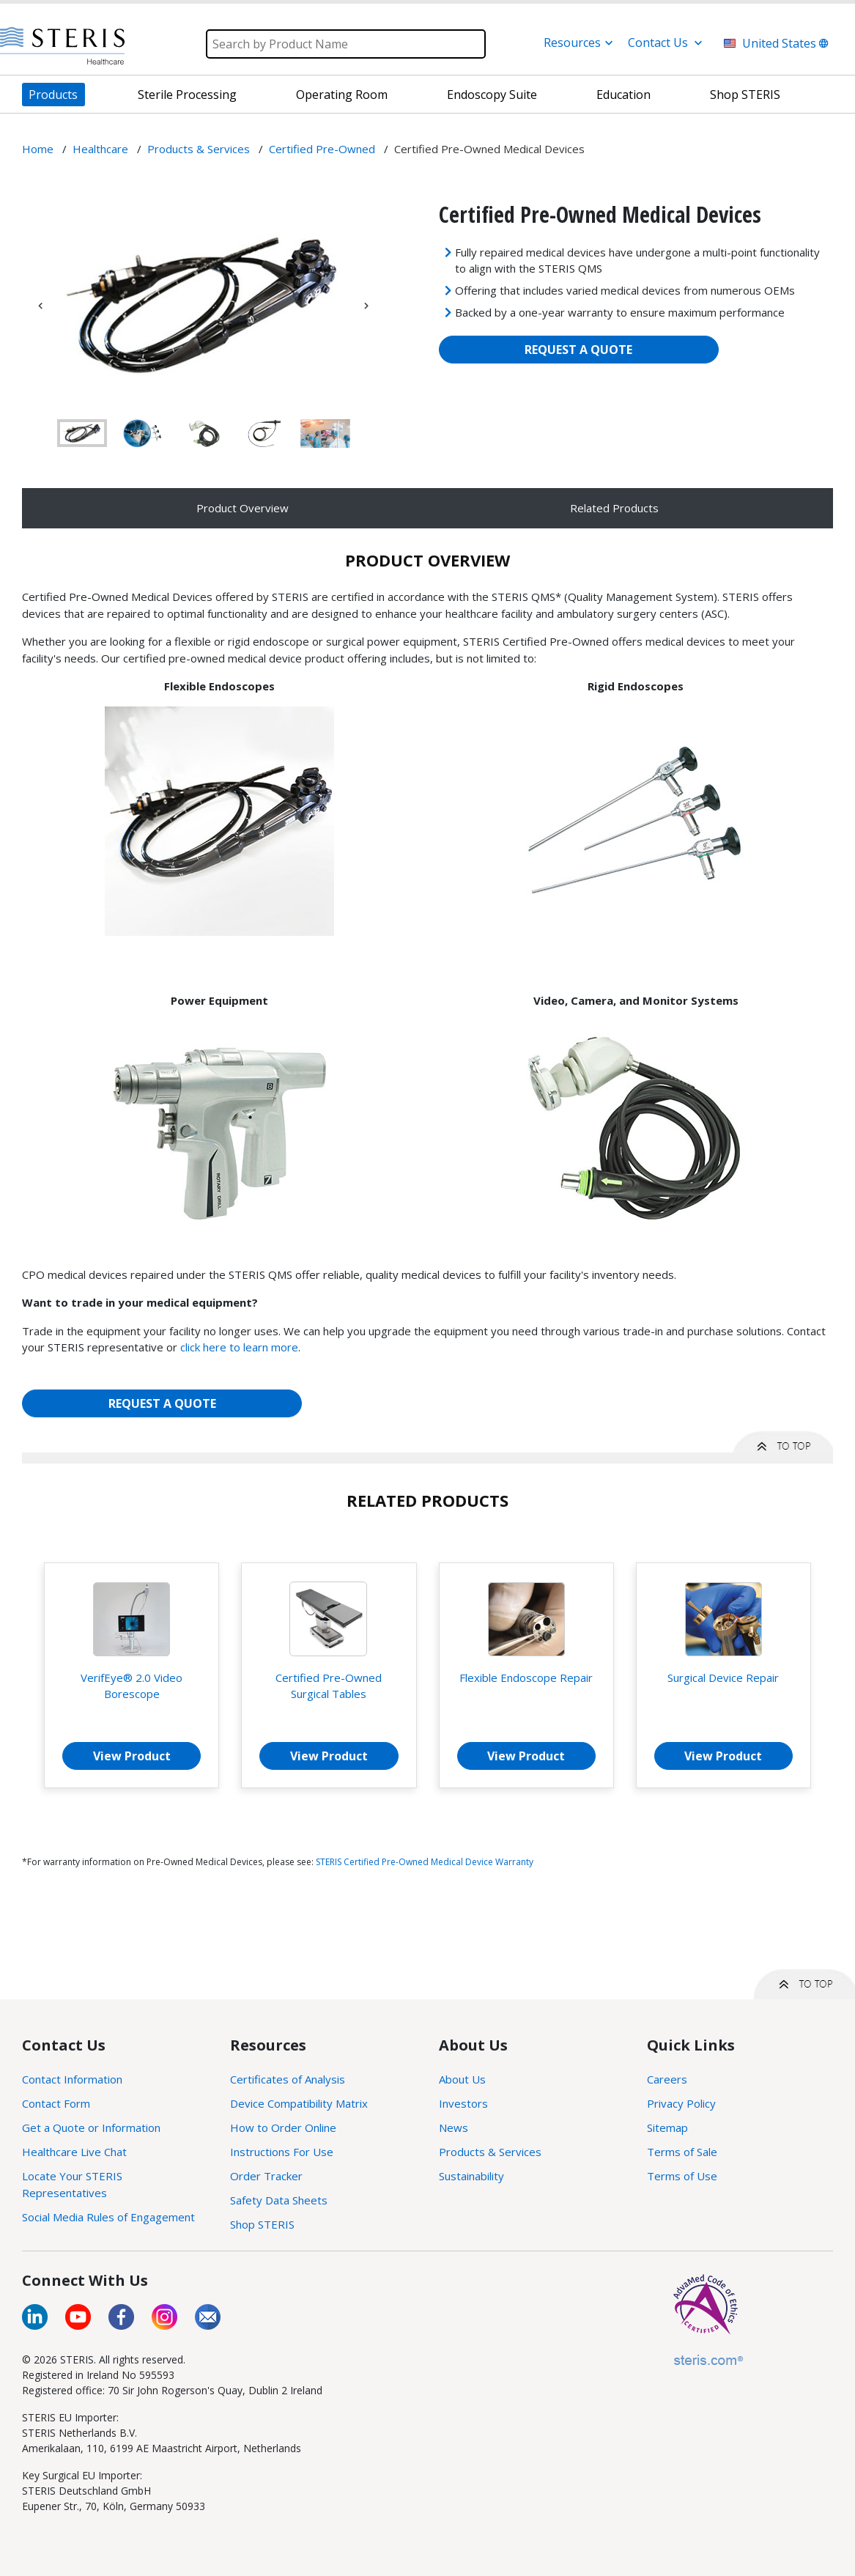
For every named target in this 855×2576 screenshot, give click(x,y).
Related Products (614, 508)
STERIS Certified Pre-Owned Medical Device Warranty (424, 1862)
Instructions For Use (281, 2151)
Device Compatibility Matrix (299, 2103)
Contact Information (72, 2079)
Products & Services (490, 2151)
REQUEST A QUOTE (578, 350)
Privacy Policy (681, 2103)
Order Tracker (266, 2176)
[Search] (346, 44)
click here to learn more (239, 1347)
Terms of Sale (682, 2151)
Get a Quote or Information (91, 2127)
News (453, 2127)
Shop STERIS (262, 2224)
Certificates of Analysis (287, 2079)
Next (366, 306)
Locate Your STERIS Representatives (72, 2184)
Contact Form (56, 2103)
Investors (463, 2103)
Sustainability (471, 2176)
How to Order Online (283, 2127)
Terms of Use (682, 2176)
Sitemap (667, 2127)
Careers (667, 2079)
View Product (132, 1756)
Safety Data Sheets (278, 2200)
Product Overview (242, 508)
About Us (462, 2079)
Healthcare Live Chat (74, 2151)
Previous (40, 306)
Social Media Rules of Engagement (108, 2217)
